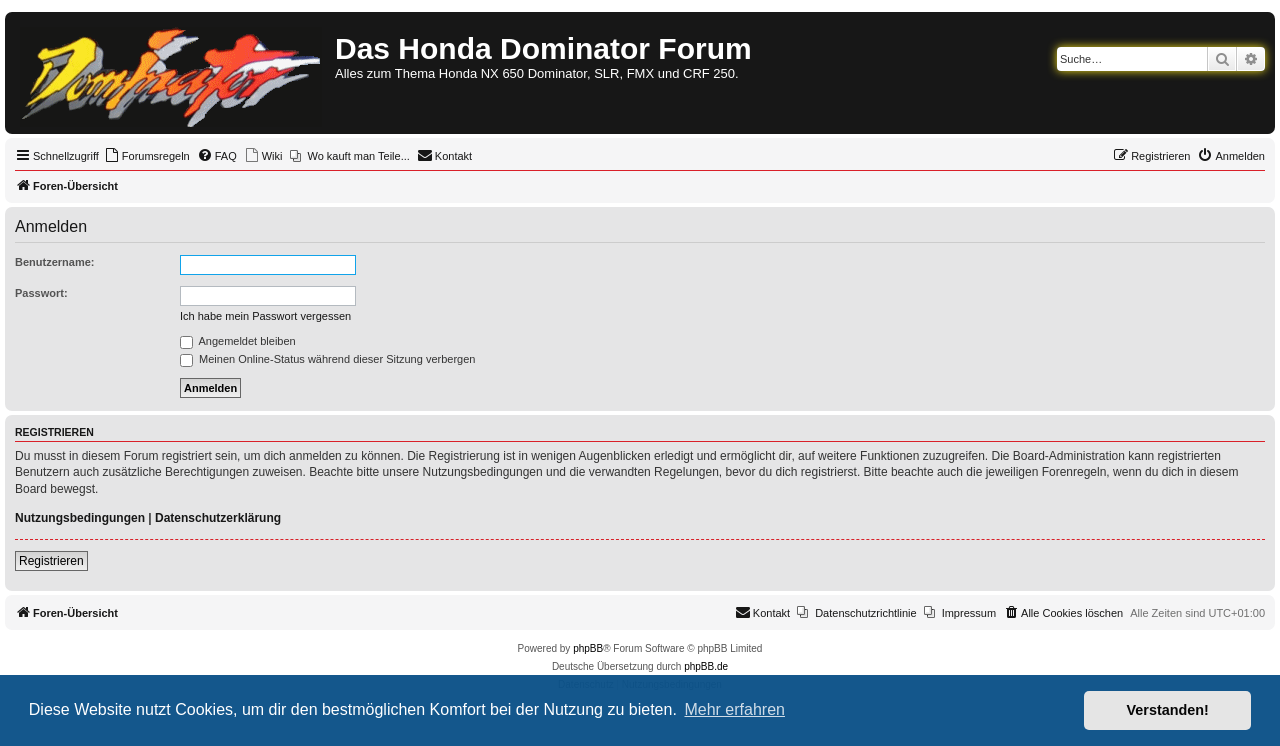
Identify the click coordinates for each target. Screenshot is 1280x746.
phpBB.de (706, 666)
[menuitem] (147, 156)
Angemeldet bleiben (238, 341)
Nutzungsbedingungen (80, 518)
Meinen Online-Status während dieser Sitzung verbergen (327, 359)
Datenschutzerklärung (218, 518)
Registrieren (51, 561)
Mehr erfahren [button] (734, 709)
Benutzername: (54, 262)
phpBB (588, 648)
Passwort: (41, 293)
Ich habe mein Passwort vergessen (265, 316)
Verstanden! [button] (1168, 710)
